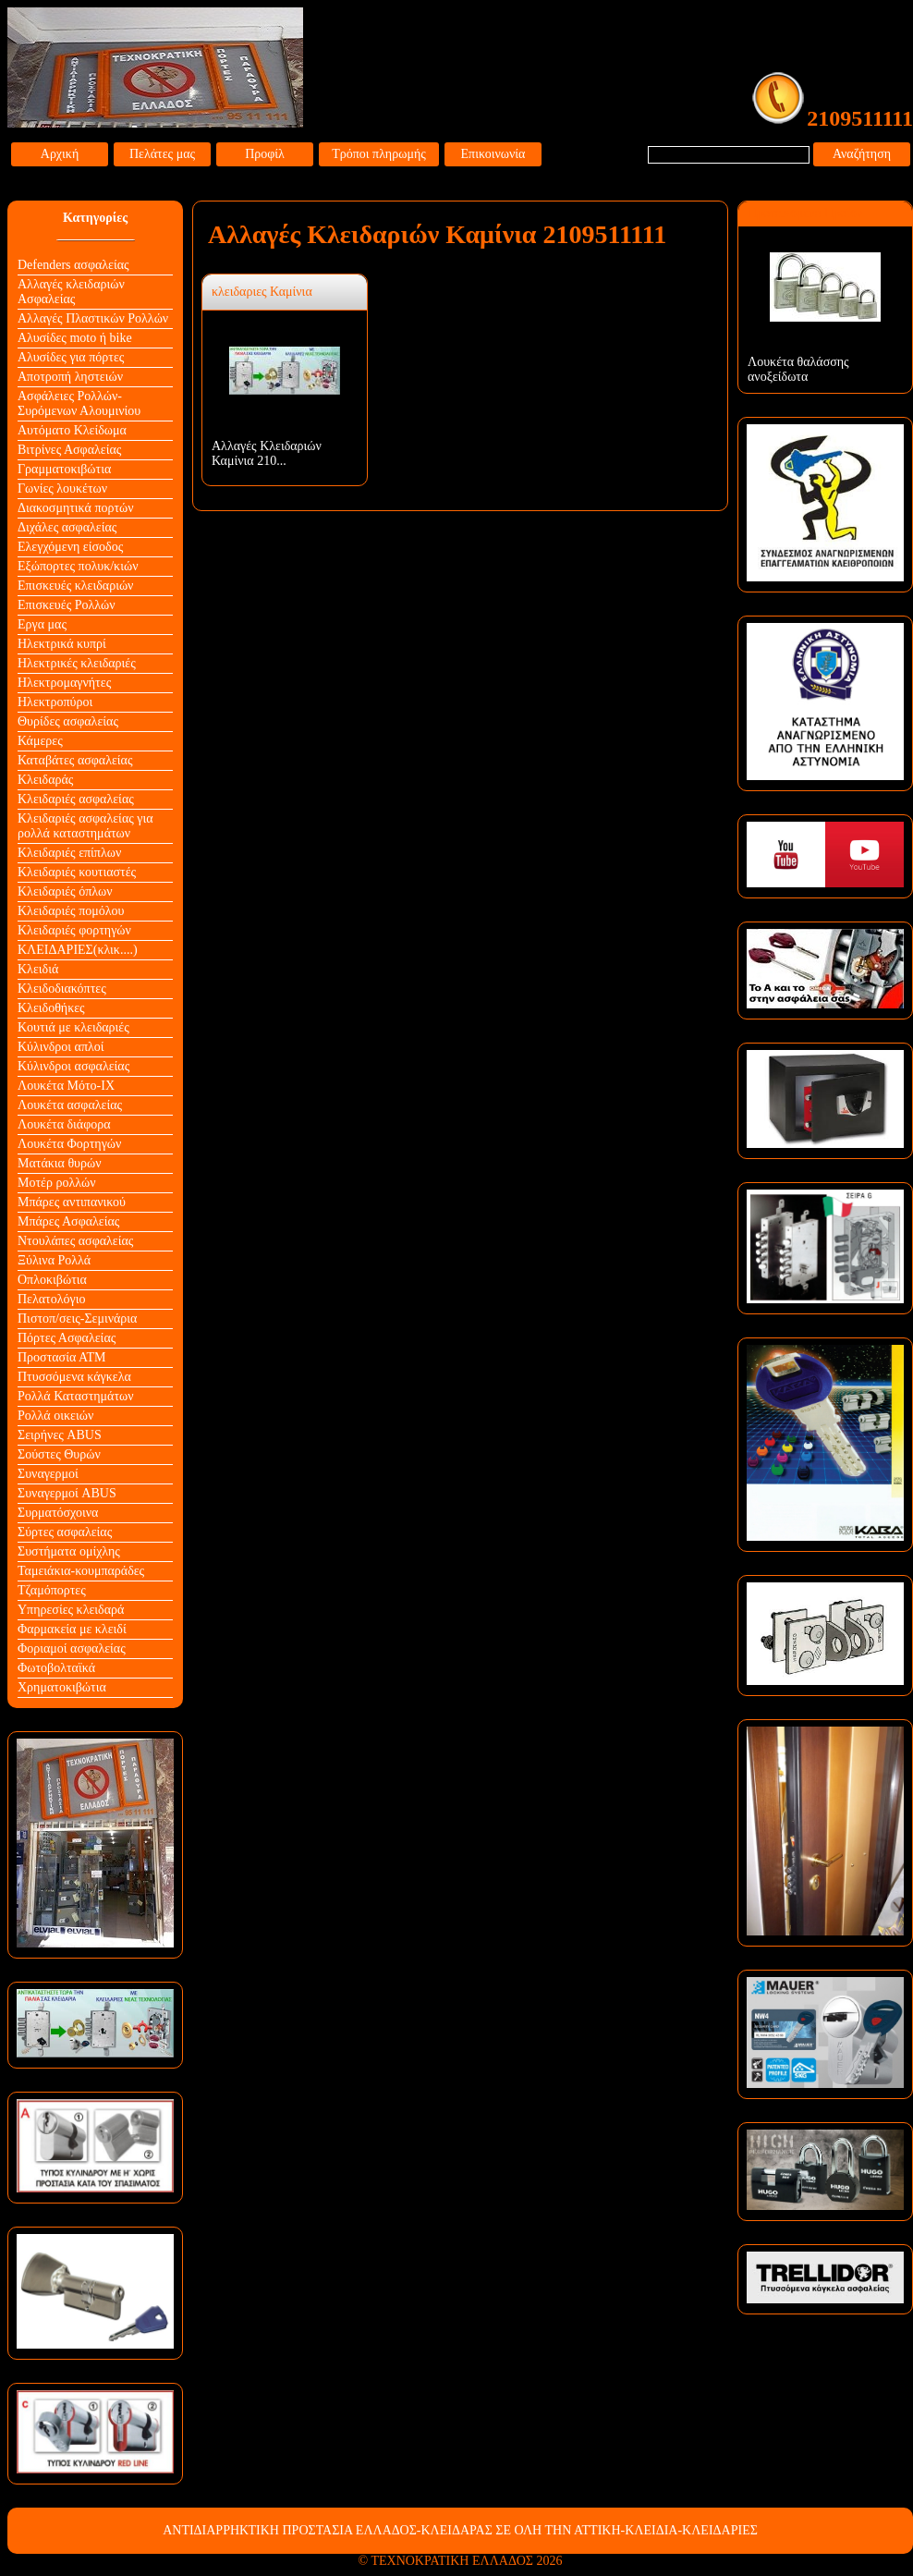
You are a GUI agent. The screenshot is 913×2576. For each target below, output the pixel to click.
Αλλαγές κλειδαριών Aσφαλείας (71, 291)
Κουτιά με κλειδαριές (73, 1027)
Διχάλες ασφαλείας (67, 527)
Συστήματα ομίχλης (69, 1551)
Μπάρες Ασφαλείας (68, 1221)
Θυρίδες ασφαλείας (68, 721)
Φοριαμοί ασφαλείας (72, 1648)
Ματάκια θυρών (60, 1163)
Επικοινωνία (493, 154)
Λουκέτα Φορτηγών (69, 1144)
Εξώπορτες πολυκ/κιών (78, 566)
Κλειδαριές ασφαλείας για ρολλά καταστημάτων (85, 826)
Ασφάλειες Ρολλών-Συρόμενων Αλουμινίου (79, 403)
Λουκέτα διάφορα (64, 1124)
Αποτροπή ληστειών (70, 377)
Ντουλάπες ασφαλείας (75, 1241)
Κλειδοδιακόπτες (62, 988)
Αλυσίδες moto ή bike (75, 338)
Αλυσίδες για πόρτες (71, 357)
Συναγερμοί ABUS (67, 1493)
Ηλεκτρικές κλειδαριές (77, 663)
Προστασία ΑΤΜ (62, 1357)
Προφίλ (265, 154)
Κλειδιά (38, 969)
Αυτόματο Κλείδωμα (72, 430)
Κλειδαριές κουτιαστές (77, 872)
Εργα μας (42, 624)
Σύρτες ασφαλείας (65, 1532)
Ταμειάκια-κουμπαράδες (81, 1571)
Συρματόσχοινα (58, 1513)
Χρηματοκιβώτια (62, 1687)
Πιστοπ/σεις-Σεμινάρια (77, 1318)
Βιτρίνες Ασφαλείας (69, 450)
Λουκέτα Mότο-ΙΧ (66, 1086)
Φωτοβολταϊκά (56, 1668)
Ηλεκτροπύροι (55, 702)
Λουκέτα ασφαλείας (70, 1105)
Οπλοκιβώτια (52, 1280)
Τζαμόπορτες (52, 1590)
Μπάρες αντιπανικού (72, 1202)
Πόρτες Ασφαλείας (67, 1338)
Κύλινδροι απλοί (61, 1047)
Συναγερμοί (48, 1474)
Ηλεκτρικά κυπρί (62, 644)
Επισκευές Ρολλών (67, 605)
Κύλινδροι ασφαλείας (73, 1066)
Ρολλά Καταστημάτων (76, 1396)
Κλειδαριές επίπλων (69, 853)
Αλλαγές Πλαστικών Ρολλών (93, 318)
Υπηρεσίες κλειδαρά (71, 1610)
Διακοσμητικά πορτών (76, 508)
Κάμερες (40, 741)
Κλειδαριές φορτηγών (74, 930)
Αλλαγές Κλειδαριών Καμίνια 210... (267, 453)
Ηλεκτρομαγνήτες (64, 683)
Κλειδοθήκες (51, 1008)
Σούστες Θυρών (59, 1454)
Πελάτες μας (162, 154)
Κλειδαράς (45, 780)
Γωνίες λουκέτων (62, 488)
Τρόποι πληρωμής (379, 154)
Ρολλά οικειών (55, 1415)
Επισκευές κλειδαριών (75, 585)
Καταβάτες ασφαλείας (75, 760)
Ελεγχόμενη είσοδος (70, 547)
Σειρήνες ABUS (60, 1435)
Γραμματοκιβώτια (64, 469)
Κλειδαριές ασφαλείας (76, 799)
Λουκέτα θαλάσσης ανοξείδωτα (798, 369)
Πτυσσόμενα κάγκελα (74, 1377)
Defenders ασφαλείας (73, 265)
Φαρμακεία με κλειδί (72, 1629)
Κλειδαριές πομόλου (71, 911)
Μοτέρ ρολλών (57, 1183)
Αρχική (60, 154)
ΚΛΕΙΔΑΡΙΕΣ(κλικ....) (78, 950)
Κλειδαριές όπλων (65, 891)
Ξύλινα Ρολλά (54, 1260)
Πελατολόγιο (51, 1299)
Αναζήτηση (862, 154)
